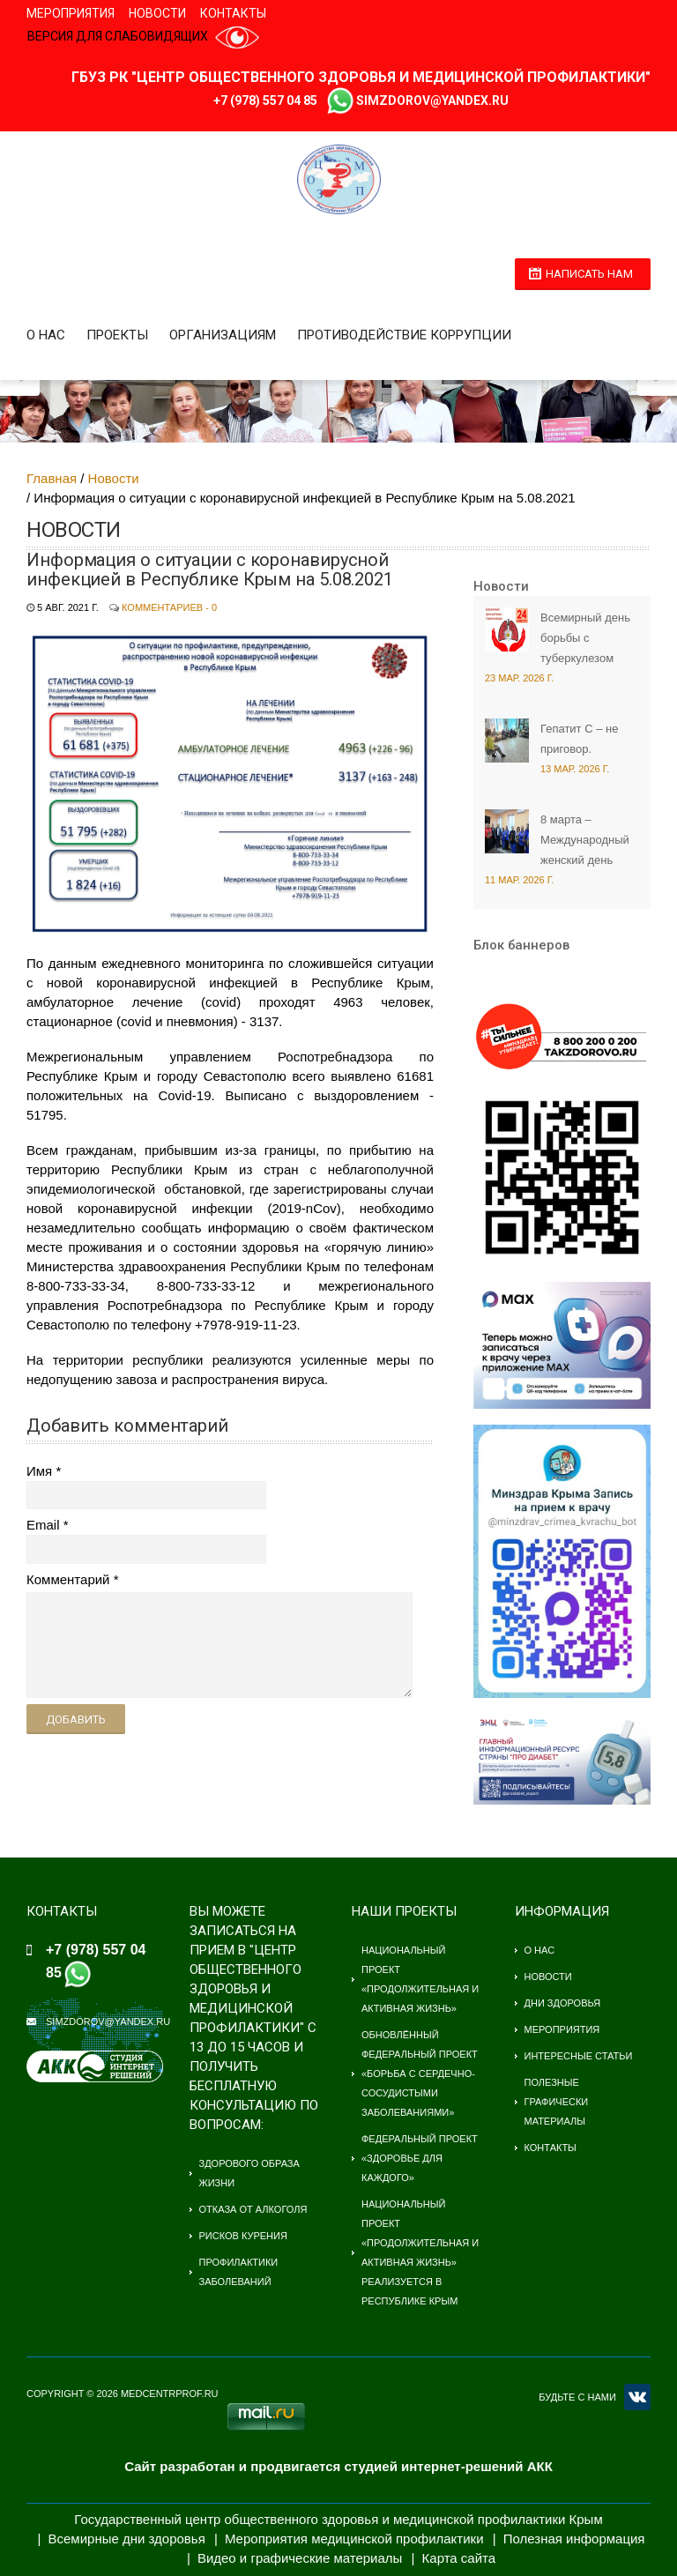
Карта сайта (459, 2557)
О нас (45, 335)
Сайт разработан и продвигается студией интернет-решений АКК (338, 2466)
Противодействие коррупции (404, 335)
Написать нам (589, 273)
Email (43, 1524)
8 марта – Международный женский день (584, 840)
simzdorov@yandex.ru (432, 100)
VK (637, 2397)
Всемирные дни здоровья (126, 2538)
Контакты (233, 13)
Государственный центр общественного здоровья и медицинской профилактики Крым (338, 2519)
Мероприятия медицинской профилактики (354, 2538)
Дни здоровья (562, 2003)
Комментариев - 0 (169, 607)
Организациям (222, 335)
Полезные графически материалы (556, 2101)
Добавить (76, 1719)
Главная (51, 478)
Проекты (117, 335)
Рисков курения (243, 2235)
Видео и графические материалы (300, 2557)
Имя (39, 1470)
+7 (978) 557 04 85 (265, 100)
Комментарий (67, 1579)
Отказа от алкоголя (253, 2209)
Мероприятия (70, 13)
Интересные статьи (578, 2056)
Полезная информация (574, 2538)
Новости (157, 13)
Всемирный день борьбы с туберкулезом (585, 638)
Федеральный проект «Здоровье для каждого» (419, 2158)
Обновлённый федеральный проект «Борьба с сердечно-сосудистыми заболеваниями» (419, 2073)
